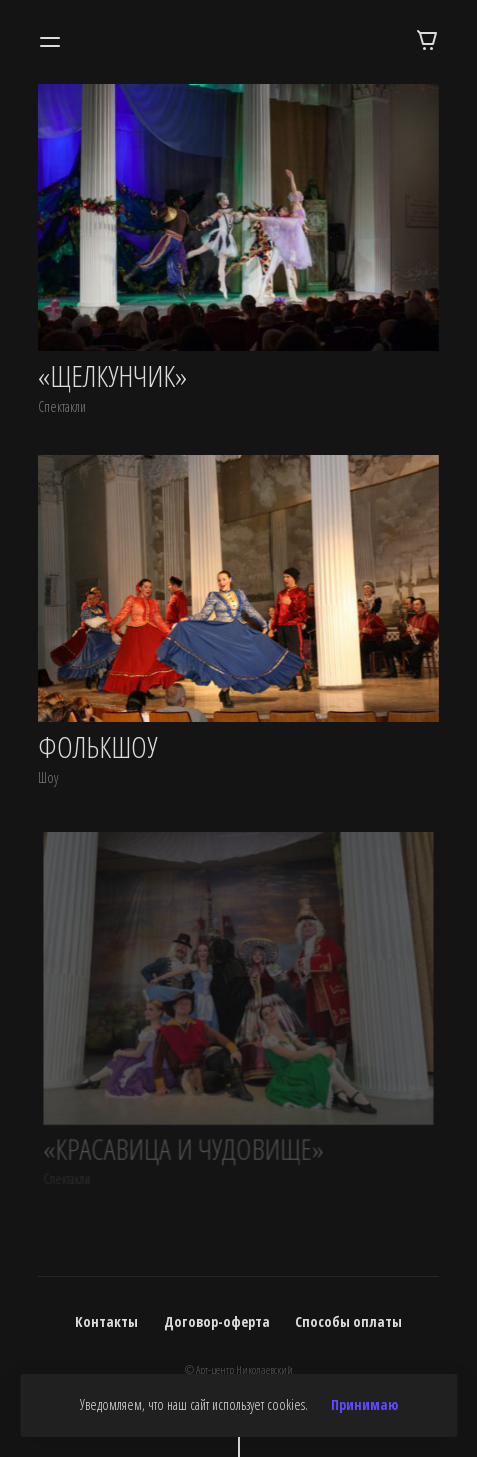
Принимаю (364, 1405)
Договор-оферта (217, 1321)
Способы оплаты (348, 1321)
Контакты (106, 1321)
